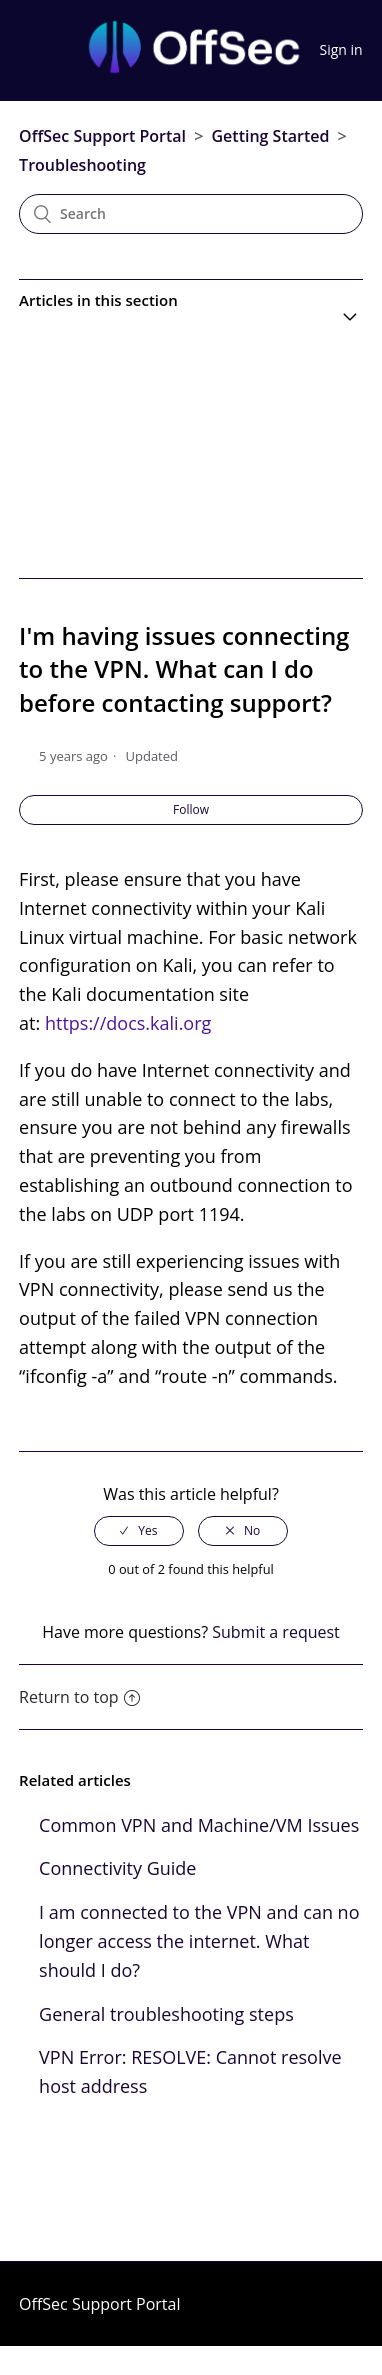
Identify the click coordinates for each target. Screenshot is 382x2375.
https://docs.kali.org (128, 1023)
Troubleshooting (82, 165)
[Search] (191, 214)
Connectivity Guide (117, 1868)
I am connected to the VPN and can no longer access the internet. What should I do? (199, 1941)
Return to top (79, 1697)
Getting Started (270, 136)
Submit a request (276, 1632)
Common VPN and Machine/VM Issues (199, 1825)
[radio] (139, 1531)
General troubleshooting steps (166, 2014)
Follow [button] (191, 809)
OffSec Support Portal (102, 136)
